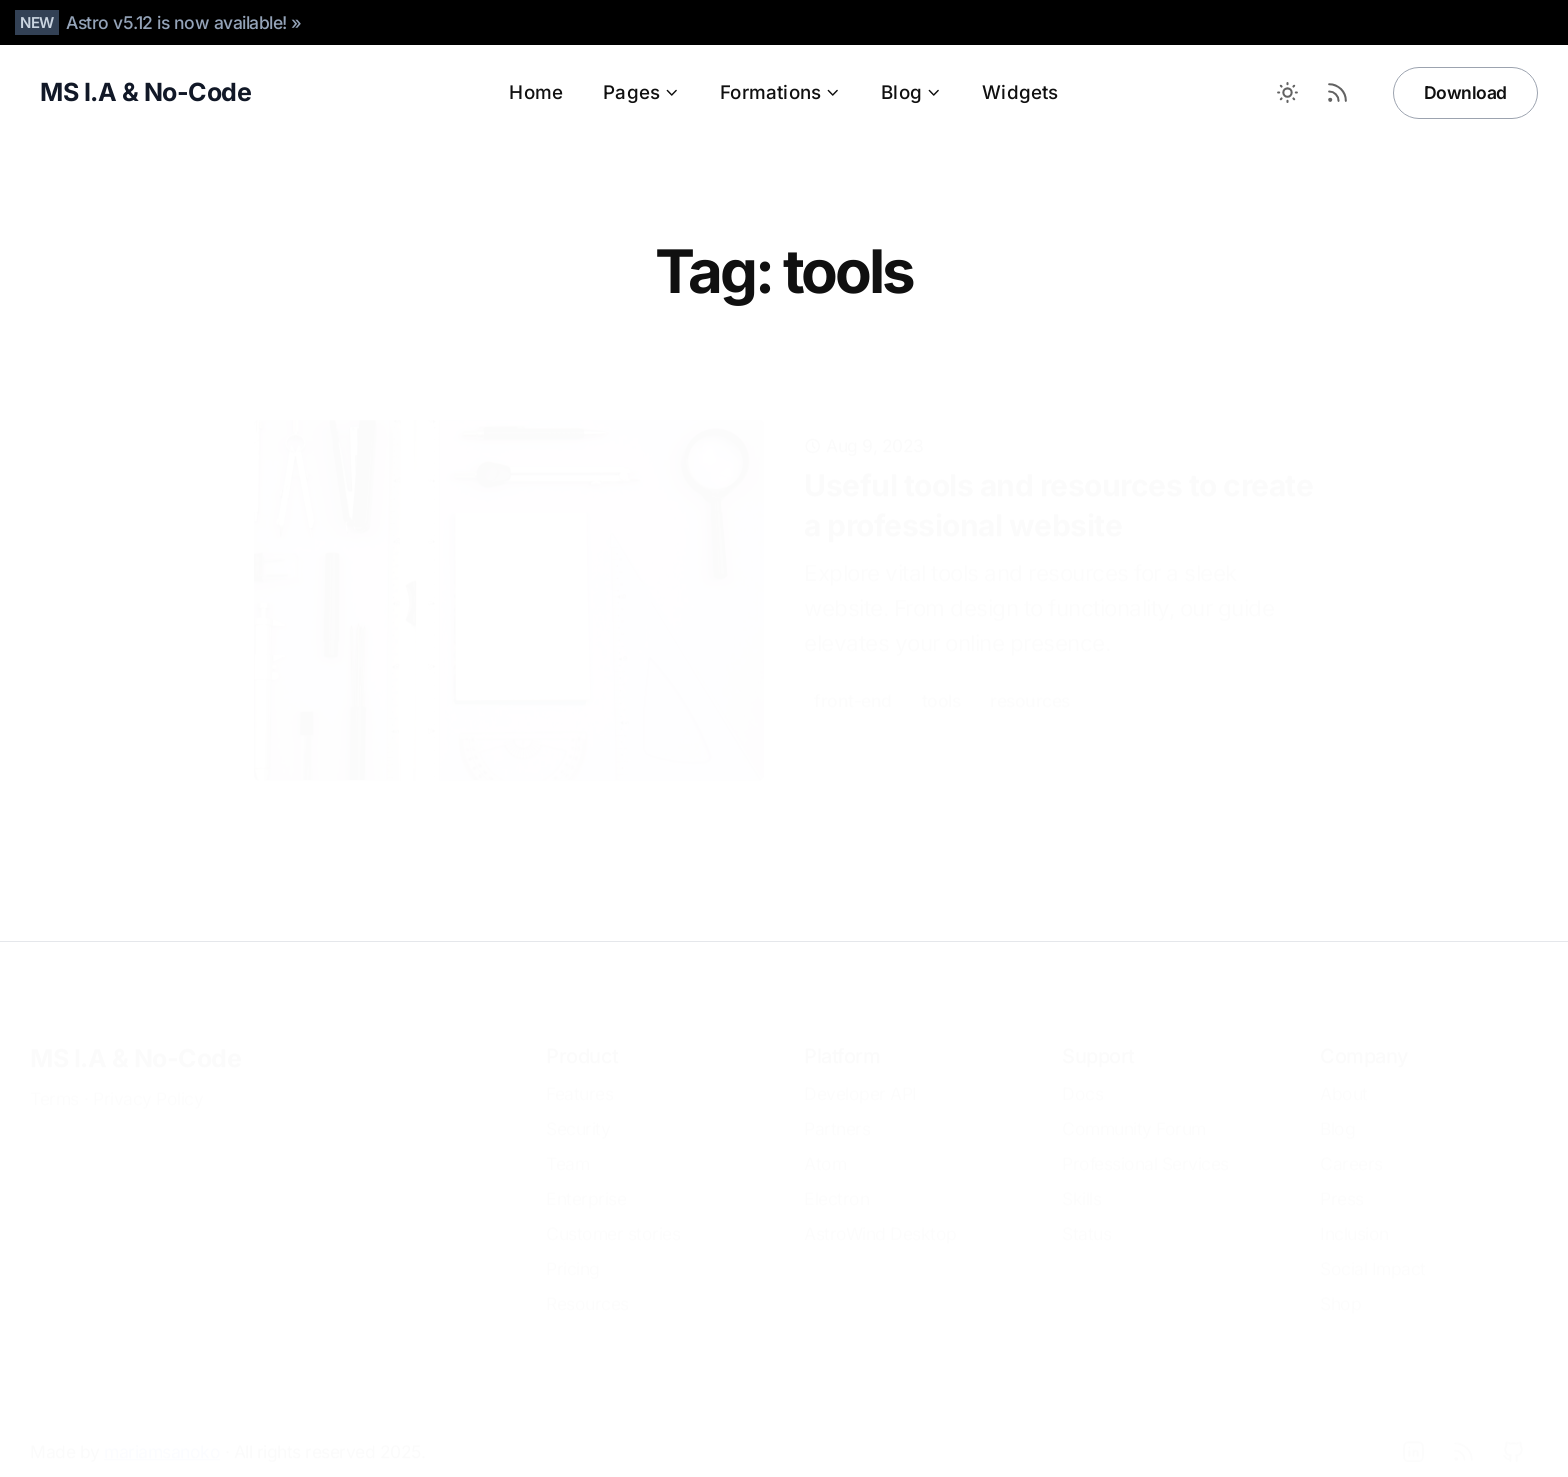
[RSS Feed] (1338, 93)
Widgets (1020, 92)
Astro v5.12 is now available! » (184, 22)
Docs (1082, 1072)
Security (578, 1107)
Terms (54, 1077)
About (1344, 1072)
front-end (853, 662)
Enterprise (586, 1177)
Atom (825, 1142)
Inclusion (1354, 1212)
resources (1030, 662)
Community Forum (1134, 1107)
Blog (911, 92)
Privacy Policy (148, 1077)
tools (941, 662)
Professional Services (1145, 1142)
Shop (1340, 1282)
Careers (1351, 1142)
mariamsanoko (162, 1430)
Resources (587, 1282)
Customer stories (613, 1212)
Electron (836, 1177)
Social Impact (1373, 1247)
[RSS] (1463, 1430)
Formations (780, 92)
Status (1086, 1212)
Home (536, 92)
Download (1465, 92)
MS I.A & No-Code (135, 1037)
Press (1342, 1177)
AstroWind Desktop (880, 1212)
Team (567, 1142)
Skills (1081, 1177)
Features (579, 1072)
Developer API (860, 1072)
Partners (837, 1107)
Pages (641, 92)
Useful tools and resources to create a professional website (1058, 467)
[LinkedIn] (1413, 1430)
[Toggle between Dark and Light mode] (1288, 93)
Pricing (573, 1247)
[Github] (1513, 1430)
